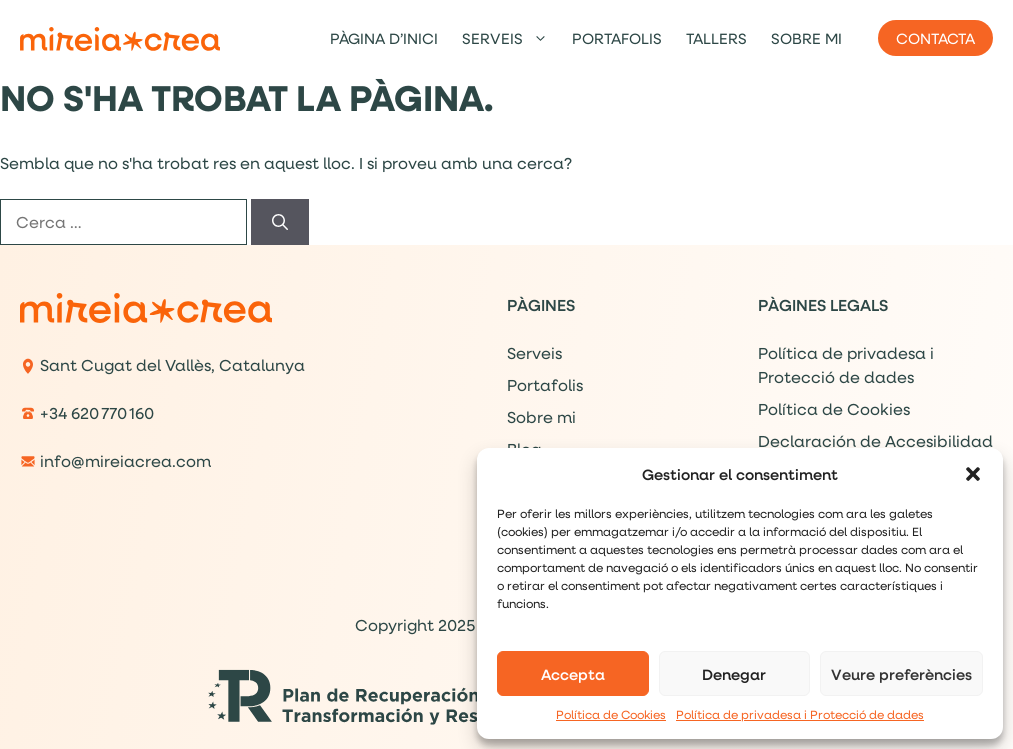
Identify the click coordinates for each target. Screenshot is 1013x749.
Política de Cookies (611, 714)
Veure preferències (901, 674)
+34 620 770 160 (97, 412)
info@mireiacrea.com (125, 460)
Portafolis (617, 38)
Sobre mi (806, 38)
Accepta (573, 674)
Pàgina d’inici (384, 38)
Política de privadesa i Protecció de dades (800, 714)
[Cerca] (280, 222)
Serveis (511, 38)
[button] (973, 474)
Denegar (734, 674)
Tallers (716, 38)
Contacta (935, 38)
